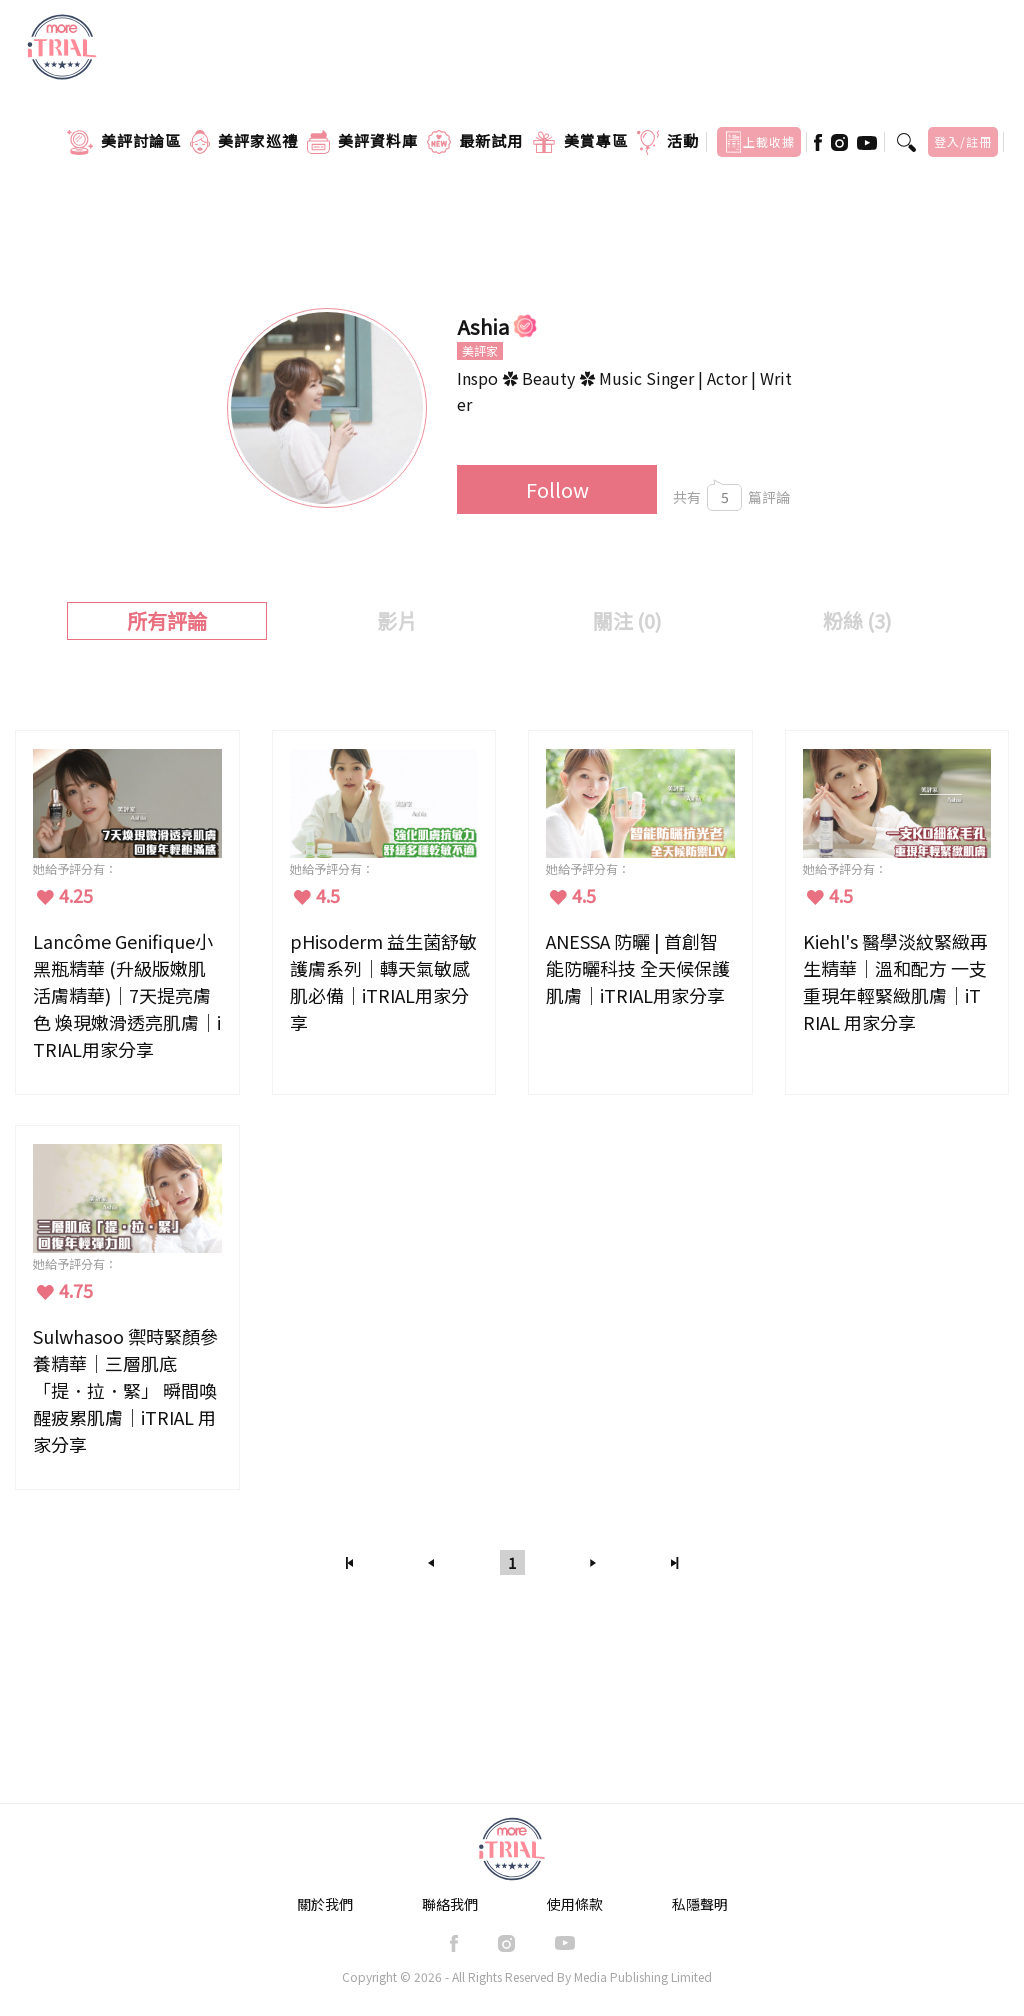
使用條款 (575, 1904)
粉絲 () (857, 620)
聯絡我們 (450, 1904)
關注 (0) (627, 620)
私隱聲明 (700, 1904)
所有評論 (167, 620)
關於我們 (325, 1904)
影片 (397, 620)
